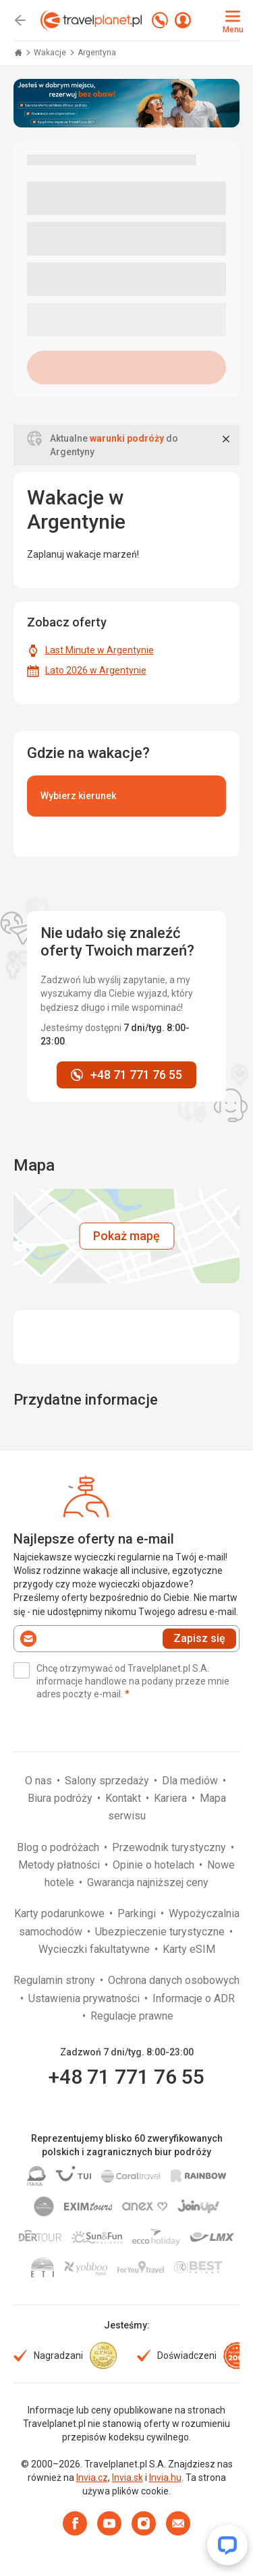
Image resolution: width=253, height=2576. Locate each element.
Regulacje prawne (131, 2016)
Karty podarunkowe (60, 1913)
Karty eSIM (189, 1949)
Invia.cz (92, 2477)
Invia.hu (165, 2477)
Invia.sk (127, 2477)
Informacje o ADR (193, 1998)
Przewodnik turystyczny (170, 1847)
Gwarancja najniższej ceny (147, 1882)
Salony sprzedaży (108, 1780)
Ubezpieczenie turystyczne (161, 1931)
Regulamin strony (55, 1980)
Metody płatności (60, 1864)
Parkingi (138, 1913)
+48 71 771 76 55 (126, 2076)
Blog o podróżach (59, 1847)
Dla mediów (191, 1780)
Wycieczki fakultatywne (95, 1949)
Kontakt (124, 1798)
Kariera (172, 1798)
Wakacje (51, 52)
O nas (40, 1780)
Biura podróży (61, 1798)
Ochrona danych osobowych (174, 1980)
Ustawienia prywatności (85, 1998)
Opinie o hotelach (155, 1864)
